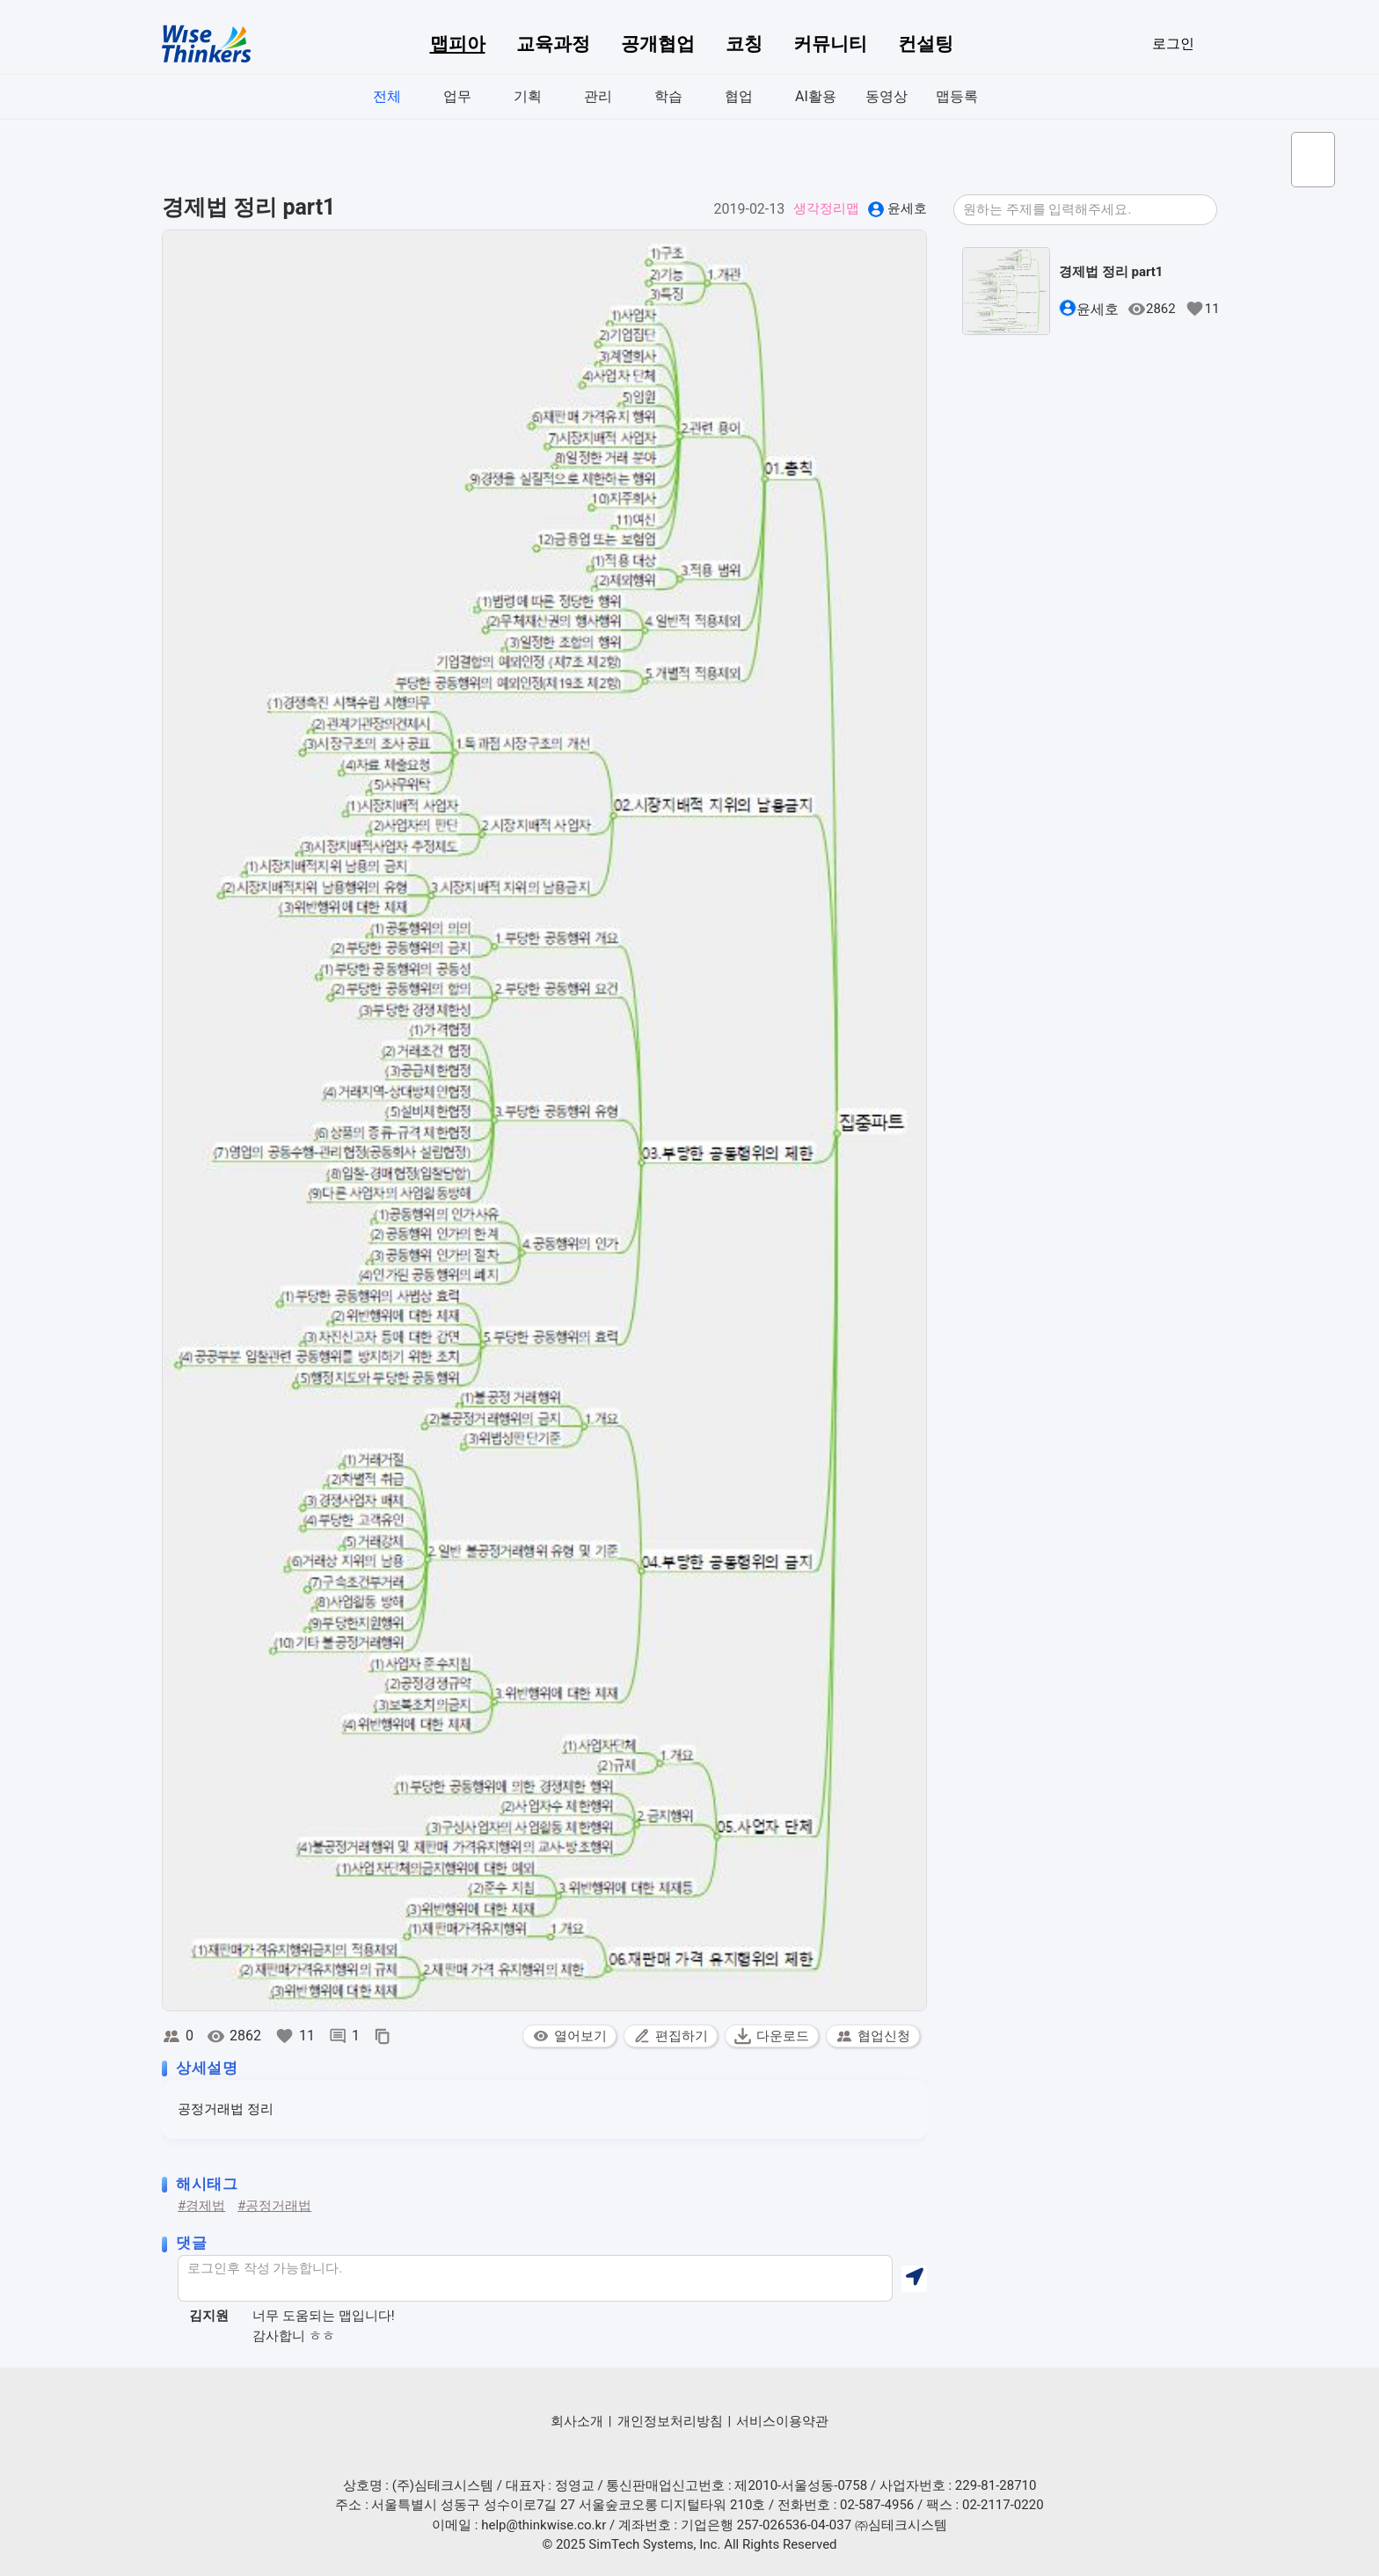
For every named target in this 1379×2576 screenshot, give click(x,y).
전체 (387, 96)
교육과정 (553, 44)
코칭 (744, 44)
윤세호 (907, 208)
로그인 (1173, 43)
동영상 (886, 96)
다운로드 (771, 2036)
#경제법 (201, 2206)
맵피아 (457, 44)
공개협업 (658, 44)
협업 (739, 96)
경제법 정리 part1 (1111, 272)
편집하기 (670, 2036)
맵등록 (957, 96)
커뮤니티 (830, 44)
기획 (528, 96)
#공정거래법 (274, 2206)
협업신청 (872, 2036)
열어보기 (569, 2036)
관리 (598, 96)
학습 (668, 96)
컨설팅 (925, 44)
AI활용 (815, 96)
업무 (457, 96)
